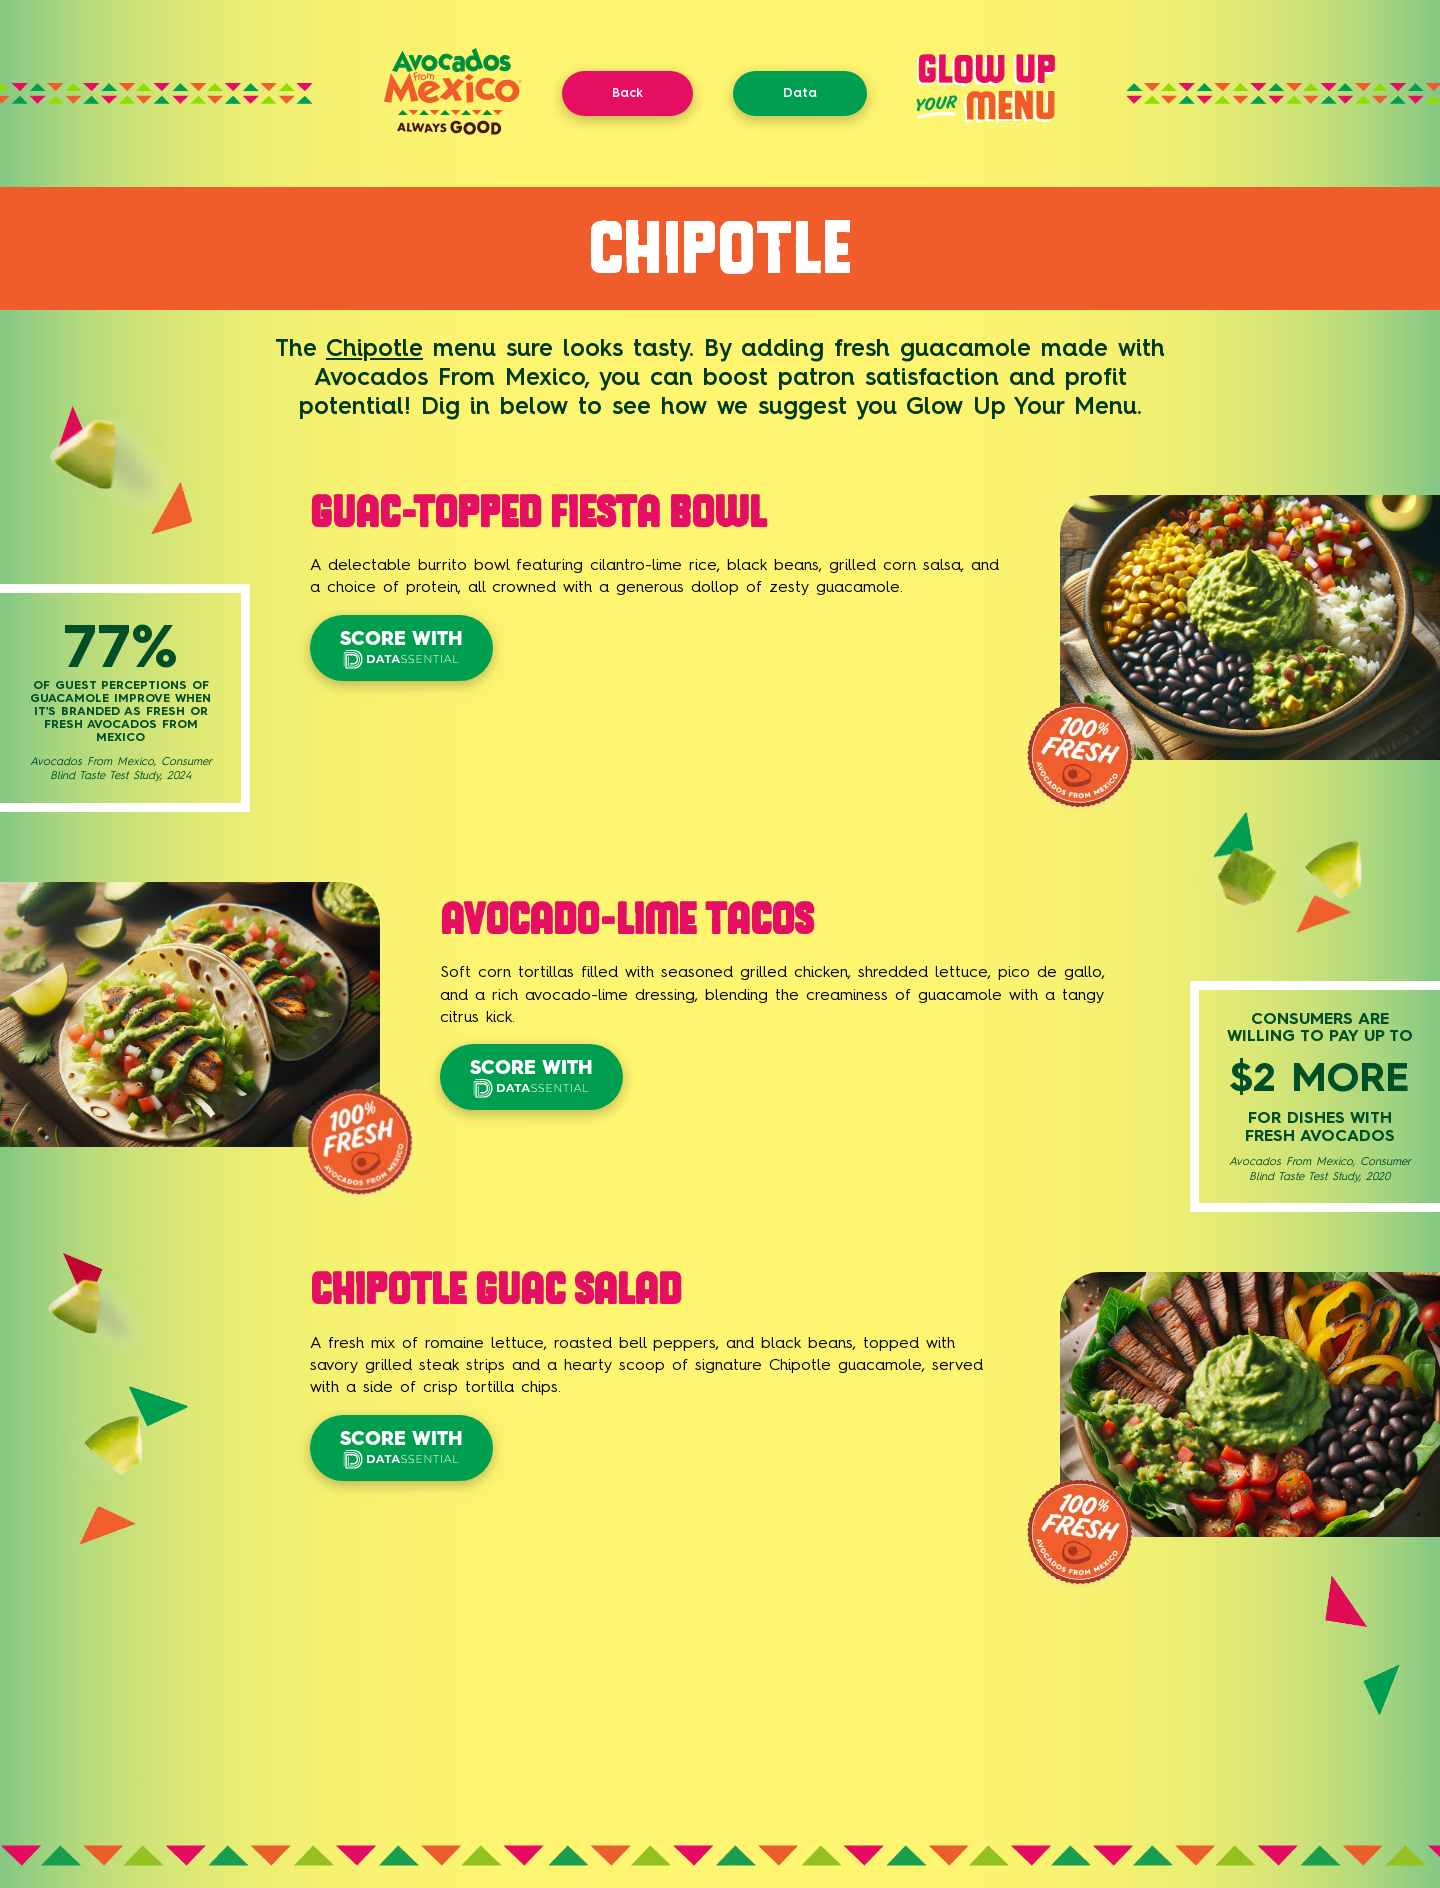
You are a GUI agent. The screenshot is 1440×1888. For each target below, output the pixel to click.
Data (800, 92)
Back (627, 92)
